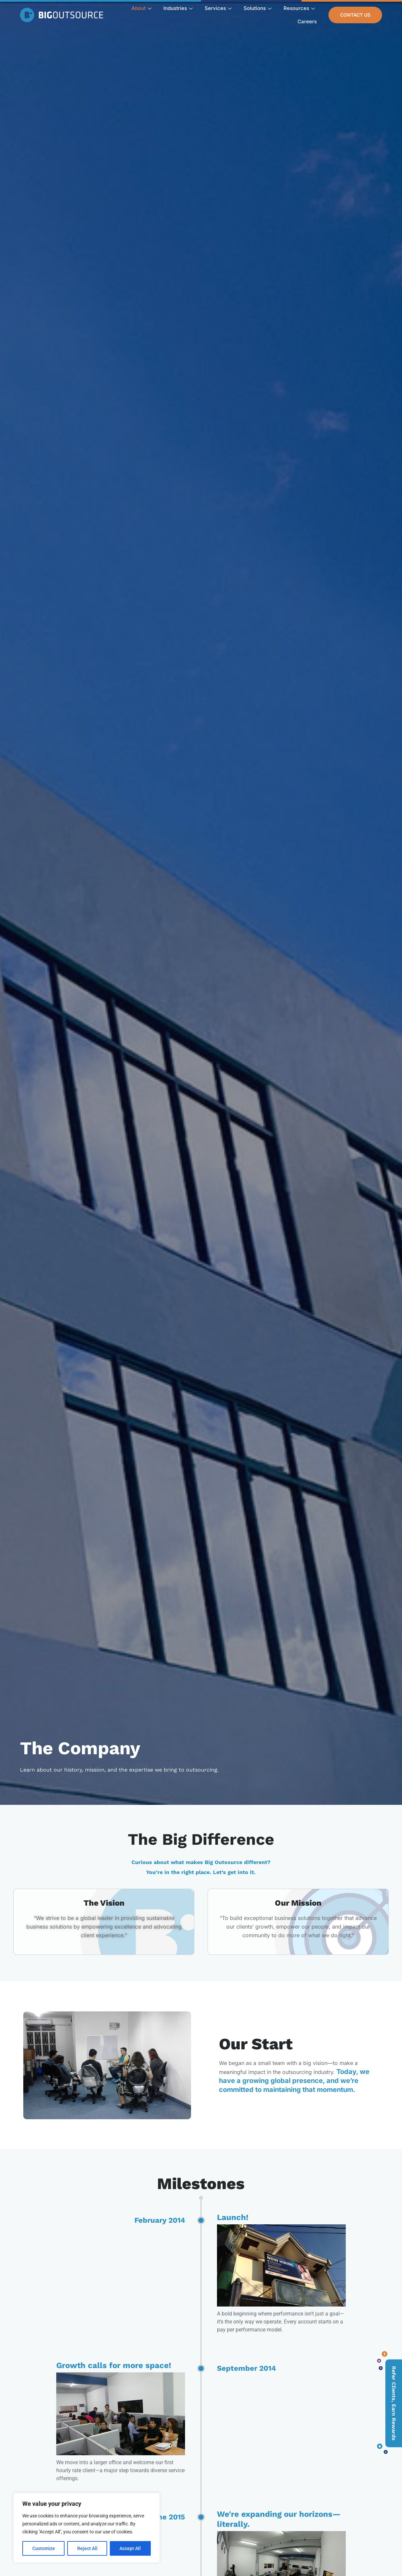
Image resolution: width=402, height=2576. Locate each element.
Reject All (87, 2548)
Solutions (258, 8)
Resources (299, 8)
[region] (86, 2528)
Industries (178, 8)
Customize (43, 2548)
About (141, 8)
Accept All (130, 2548)
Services (218, 8)
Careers (307, 21)
